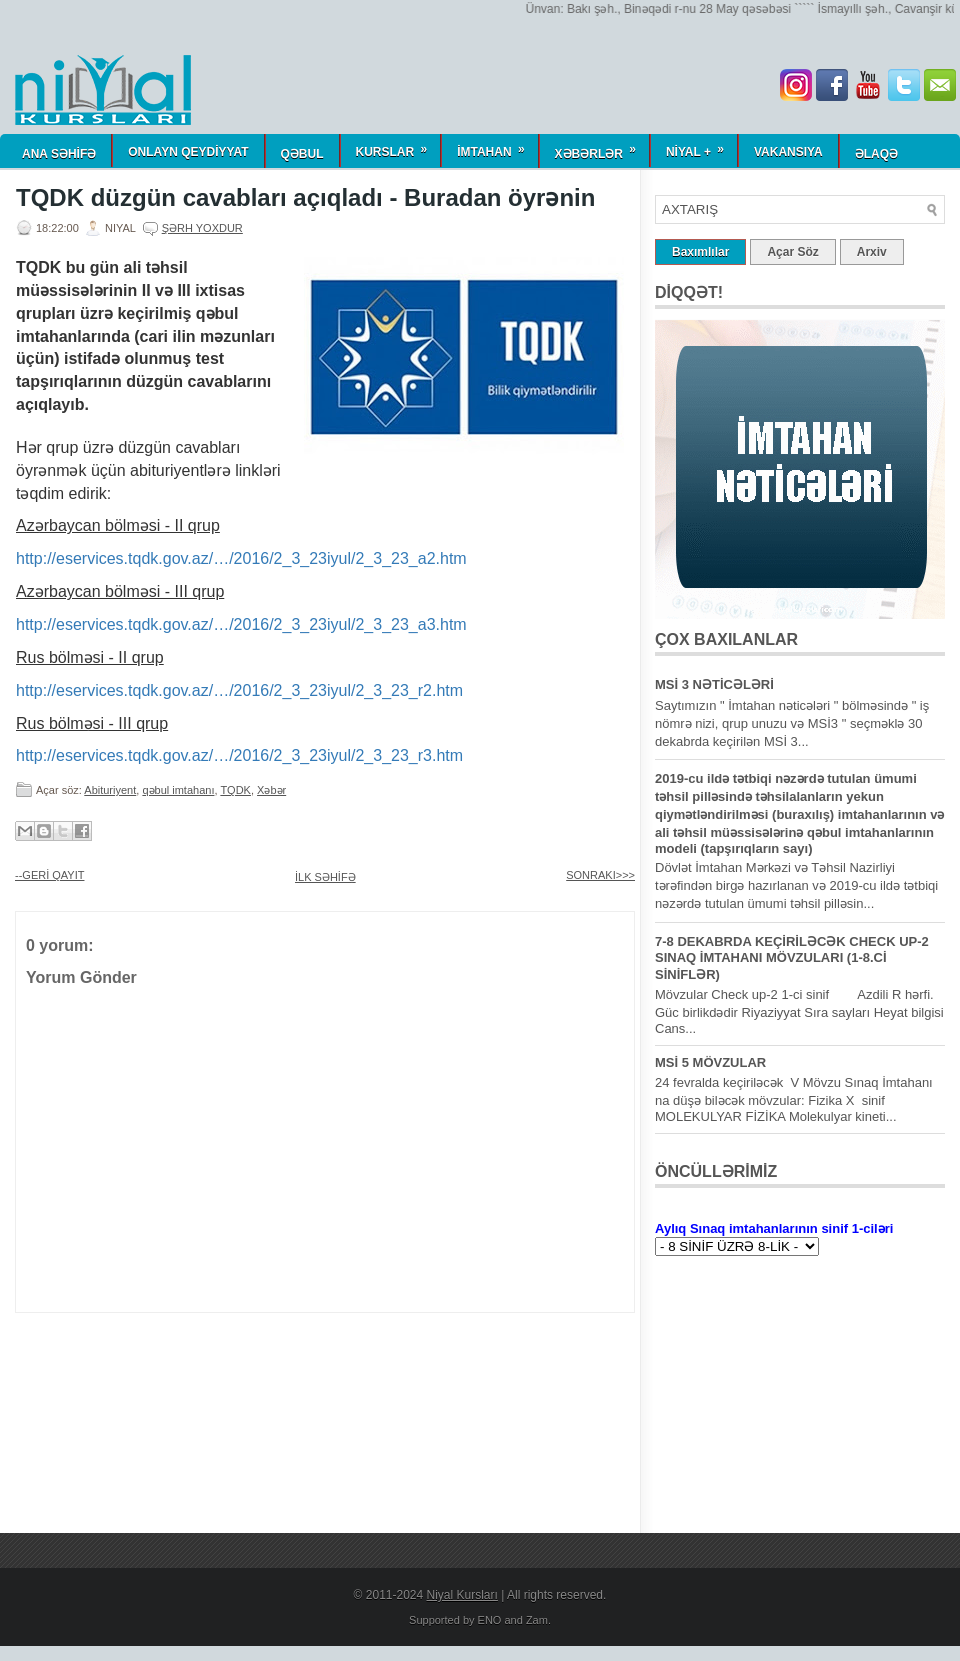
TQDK (235, 790)
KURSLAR (398, 146)
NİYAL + (701, 146)
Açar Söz (792, 252)
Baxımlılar (700, 252)
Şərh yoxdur (202, 228)
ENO (490, 1620)
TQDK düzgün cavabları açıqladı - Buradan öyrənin (305, 198)
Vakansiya (788, 152)
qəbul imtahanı (178, 790)
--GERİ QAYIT (49, 875)
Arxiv (872, 252)
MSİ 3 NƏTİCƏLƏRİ (714, 684)
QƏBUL (302, 154)
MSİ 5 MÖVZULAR (710, 1062)
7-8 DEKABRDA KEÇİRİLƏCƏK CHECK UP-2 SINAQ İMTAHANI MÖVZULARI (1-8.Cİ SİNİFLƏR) (792, 958)
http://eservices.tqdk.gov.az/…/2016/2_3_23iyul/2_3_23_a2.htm (241, 558)
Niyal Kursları (462, 1595)
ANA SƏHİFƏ (59, 154)
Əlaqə (876, 154)
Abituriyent (110, 790)
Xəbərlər (602, 147)
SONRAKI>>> (600, 875)
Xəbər (271, 790)
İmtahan (497, 146)
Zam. (538, 1620)
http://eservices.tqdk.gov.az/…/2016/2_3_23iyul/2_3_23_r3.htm (239, 755)
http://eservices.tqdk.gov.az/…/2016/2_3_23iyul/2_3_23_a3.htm (241, 624)
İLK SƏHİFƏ (325, 877)
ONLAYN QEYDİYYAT (188, 152)
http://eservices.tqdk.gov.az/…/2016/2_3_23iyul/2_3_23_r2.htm (239, 690)
